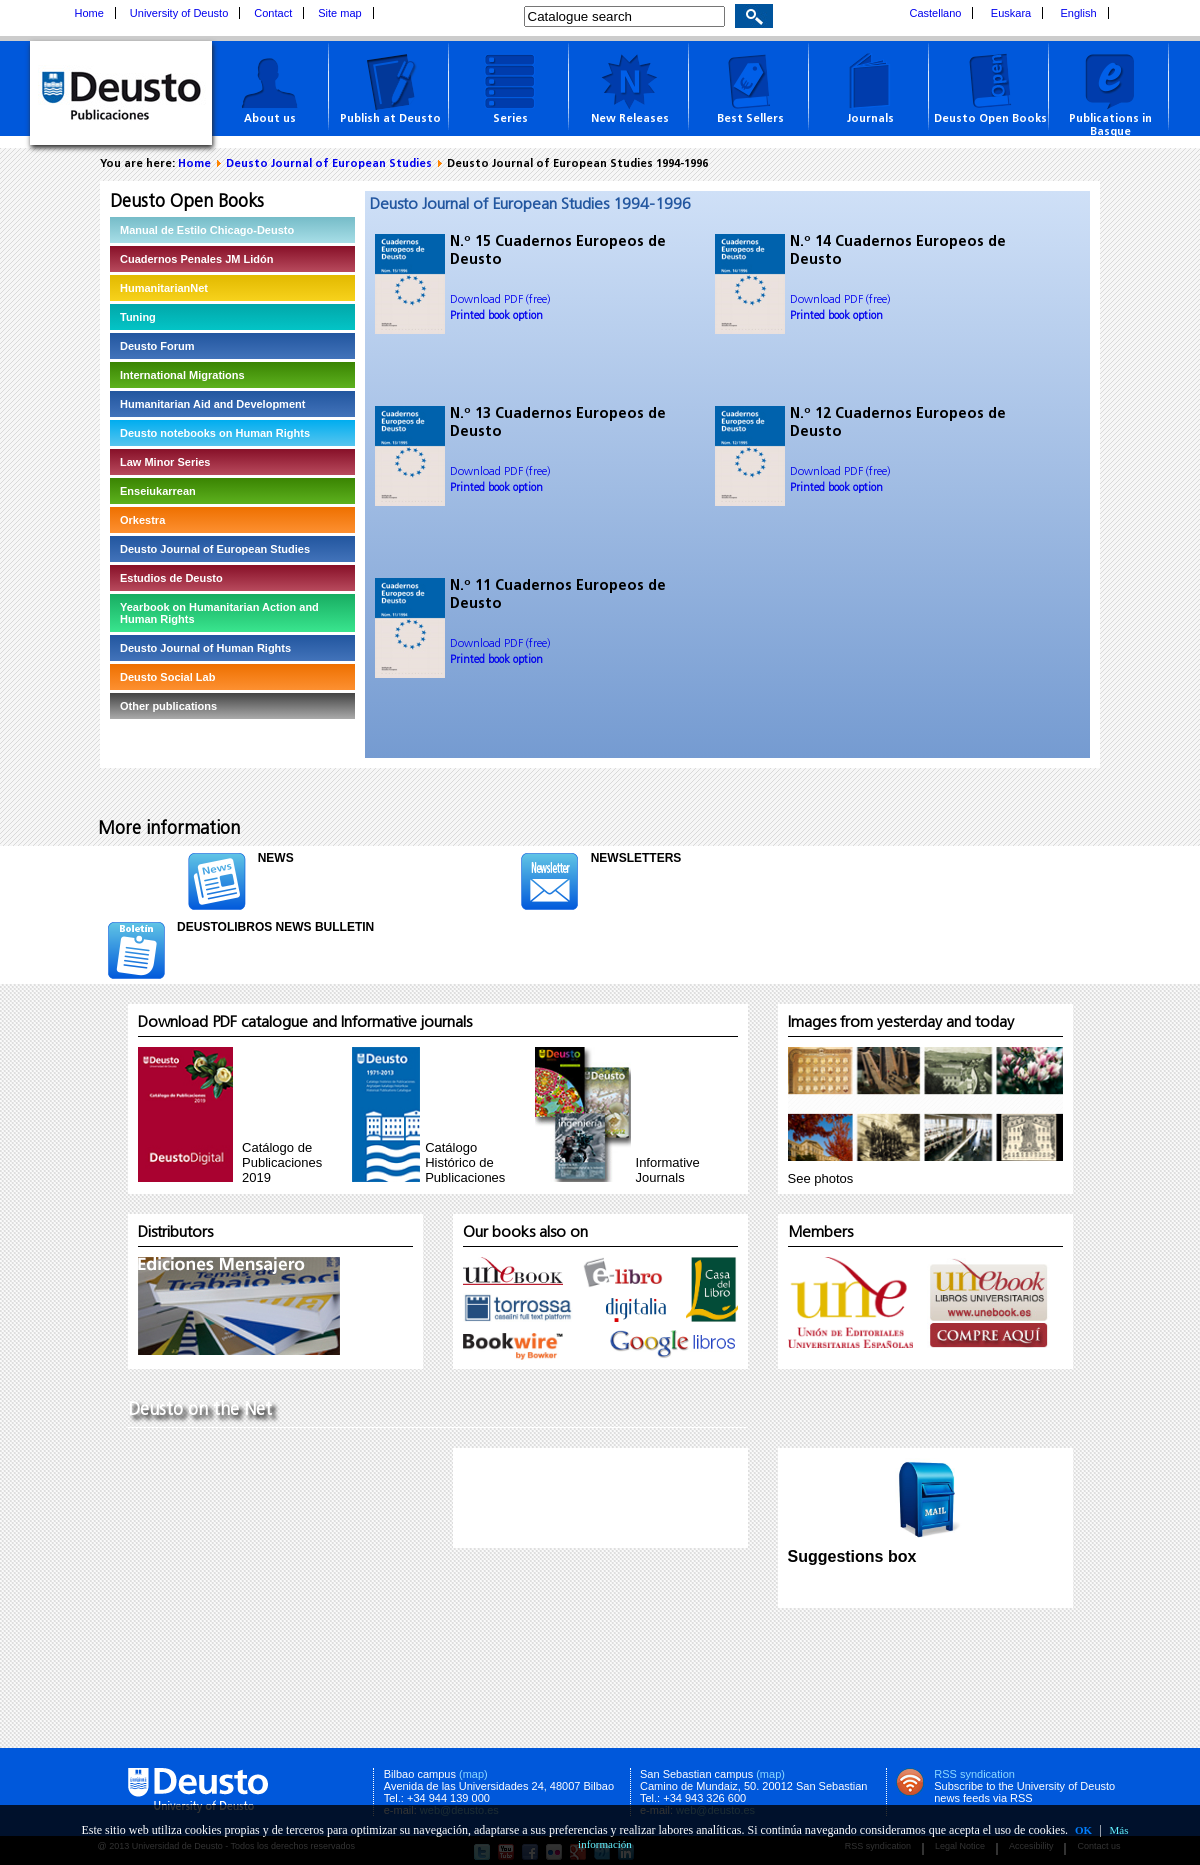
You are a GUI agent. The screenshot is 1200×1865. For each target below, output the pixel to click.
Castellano (936, 13)
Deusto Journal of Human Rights (205, 648)
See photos (821, 1178)
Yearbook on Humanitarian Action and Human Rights (219, 613)
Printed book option (496, 316)
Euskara (1011, 13)
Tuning (138, 317)
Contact (273, 13)
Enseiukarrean (158, 491)
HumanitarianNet (164, 288)
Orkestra (142, 520)
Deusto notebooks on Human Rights (215, 433)
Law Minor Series (165, 462)
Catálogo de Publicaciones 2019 (282, 1162)
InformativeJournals (668, 1170)
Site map (339, 13)
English (1079, 13)
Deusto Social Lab (167, 677)
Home (89, 13)
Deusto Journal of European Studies (329, 164)
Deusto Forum (157, 346)
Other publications (168, 706)
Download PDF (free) (500, 300)
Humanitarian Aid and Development (212, 404)
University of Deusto (179, 13)
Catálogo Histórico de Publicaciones (465, 1162)
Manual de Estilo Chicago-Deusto (207, 230)
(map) (473, 1774)
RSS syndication (974, 1774)
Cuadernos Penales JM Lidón (196, 259)
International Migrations (182, 375)
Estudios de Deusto (171, 578)
